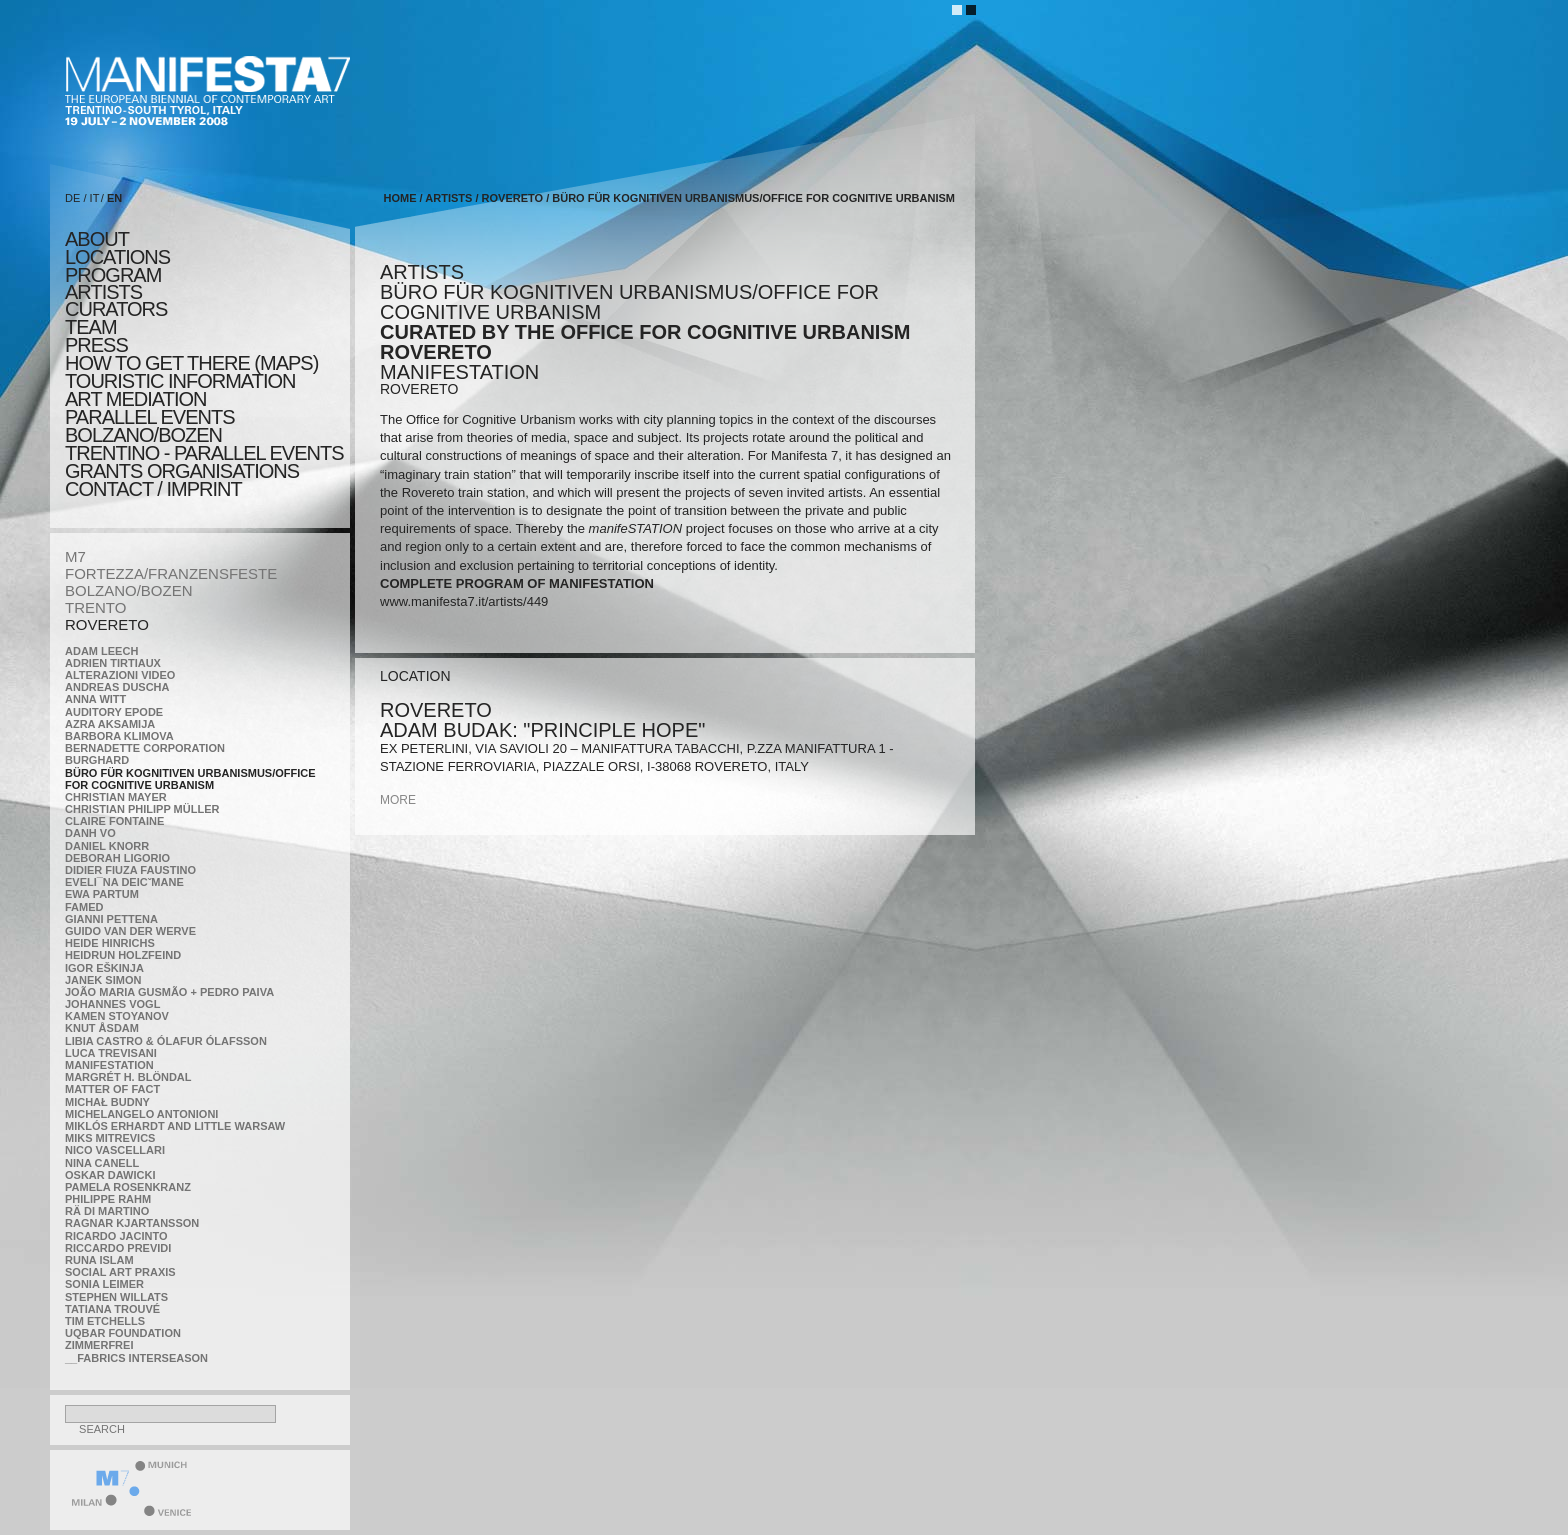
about (97, 239)
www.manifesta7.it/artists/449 (464, 601)
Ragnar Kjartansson (132, 1223)
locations (117, 257)
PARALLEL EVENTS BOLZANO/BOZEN (150, 426)
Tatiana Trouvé (112, 1309)
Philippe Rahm (108, 1199)
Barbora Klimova (119, 736)
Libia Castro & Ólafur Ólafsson (166, 1041)
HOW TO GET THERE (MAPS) (191, 363)
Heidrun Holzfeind (123, 955)
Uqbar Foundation (123, 1333)
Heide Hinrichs (110, 943)
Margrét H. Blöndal (128, 1077)
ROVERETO (107, 624)
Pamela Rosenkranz (128, 1187)
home (400, 198)
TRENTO (95, 607)
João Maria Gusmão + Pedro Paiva (169, 992)
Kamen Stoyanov (117, 1016)
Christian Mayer (116, 797)
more (398, 800)
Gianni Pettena (111, 919)
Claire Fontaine (114, 821)
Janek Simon (103, 980)
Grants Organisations (182, 471)
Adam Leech (101, 651)
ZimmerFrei (99, 1345)
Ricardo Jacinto (116, 1236)
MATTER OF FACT (112, 1089)
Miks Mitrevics (110, 1138)
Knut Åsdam (102, 1028)
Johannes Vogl (112, 1004)
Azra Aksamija (110, 724)
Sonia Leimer (104, 1284)
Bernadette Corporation (145, 748)
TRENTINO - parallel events (204, 453)
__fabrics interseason (136, 1358)
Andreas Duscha (117, 687)
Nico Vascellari (115, 1150)
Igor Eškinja (104, 968)
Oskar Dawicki (110, 1175)
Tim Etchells (105, 1321)
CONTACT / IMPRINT (153, 489)
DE (72, 198)
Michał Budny (107, 1102)
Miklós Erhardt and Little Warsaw (175, 1126)
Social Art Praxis (120, 1272)
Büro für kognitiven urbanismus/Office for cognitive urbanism (190, 779)
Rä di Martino (107, 1211)
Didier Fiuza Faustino (130, 870)
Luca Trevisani (111, 1053)
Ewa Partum (102, 894)
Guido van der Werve (130, 931)
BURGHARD (97, 760)
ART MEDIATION (135, 399)
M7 (75, 556)
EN (114, 198)
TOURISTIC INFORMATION (180, 381)
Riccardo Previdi (118, 1248)
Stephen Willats (116, 1297)
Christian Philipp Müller (142, 809)
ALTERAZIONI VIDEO (120, 675)
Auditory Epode (114, 712)
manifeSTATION (109, 1065)
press (96, 345)
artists (103, 292)
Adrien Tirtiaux (113, 663)
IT (95, 198)
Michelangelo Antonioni (141, 1114)
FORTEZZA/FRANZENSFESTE (171, 573)
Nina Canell (102, 1163)
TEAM (91, 327)
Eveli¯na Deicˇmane (124, 882)
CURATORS (116, 309)
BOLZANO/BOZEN (129, 590)
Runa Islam (99, 1260)
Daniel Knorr (107, 846)
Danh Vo (90, 833)
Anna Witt (95, 699)
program (113, 275)
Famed (84, 907)
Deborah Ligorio (117, 858)
